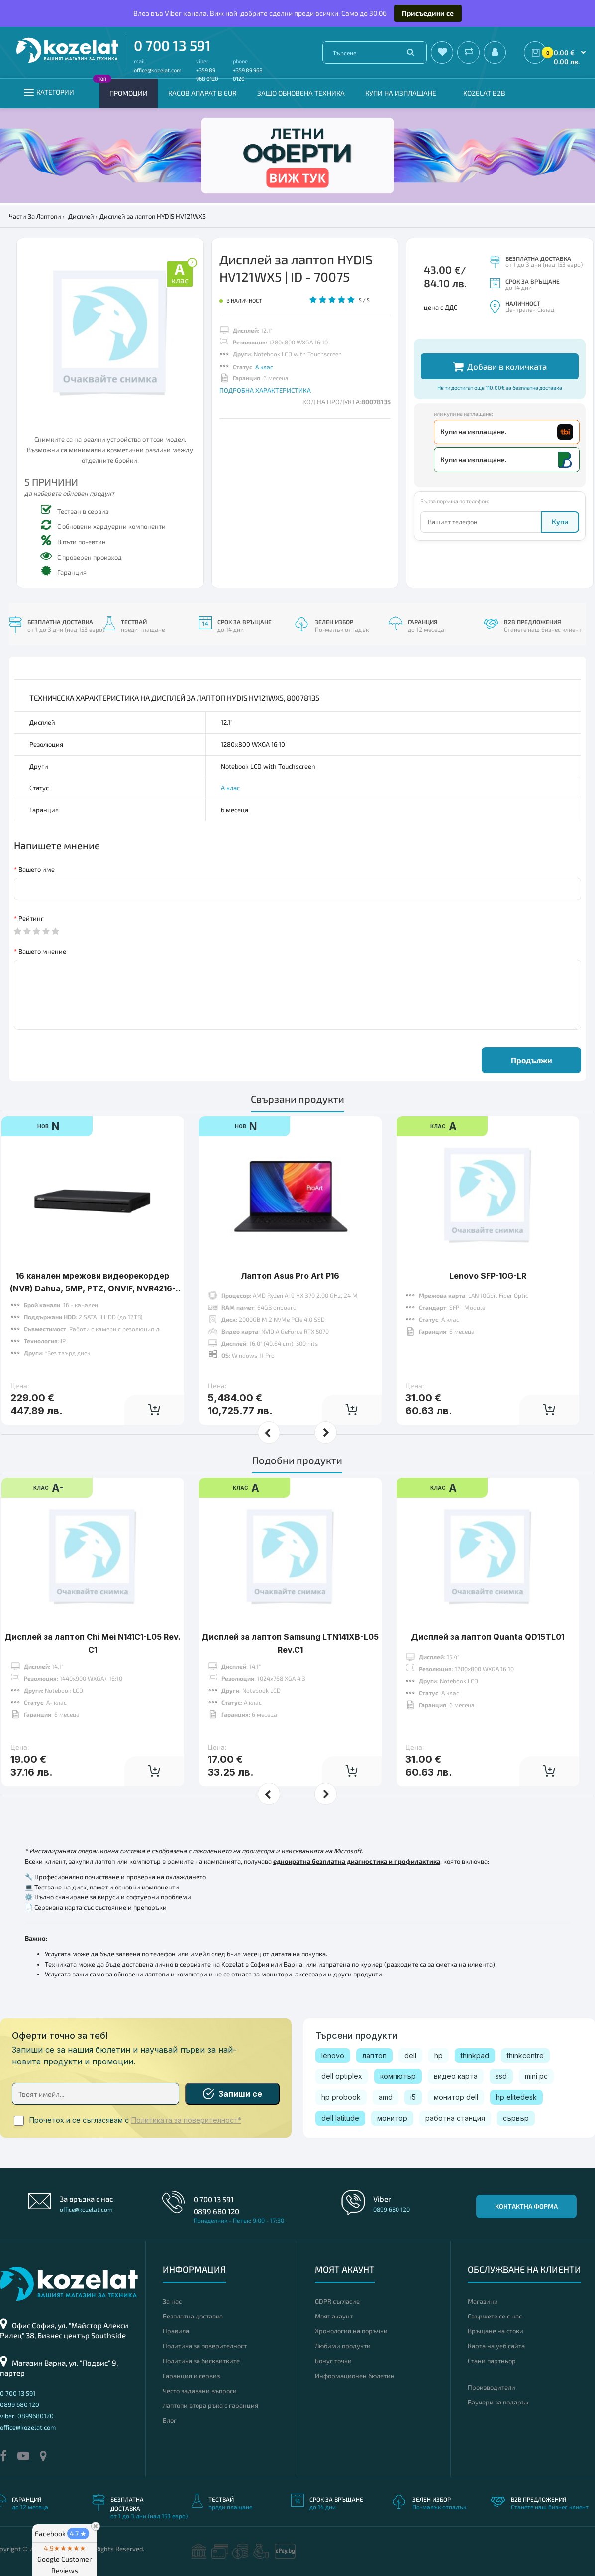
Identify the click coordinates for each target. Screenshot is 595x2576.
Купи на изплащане (400, 93)
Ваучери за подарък (498, 2402)
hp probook (341, 2097)
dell (410, 2055)
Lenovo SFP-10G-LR (487, 1276)
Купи (560, 521)
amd (386, 2097)
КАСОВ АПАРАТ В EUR (202, 93)
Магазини (483, 2301)
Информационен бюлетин (355, 2376)
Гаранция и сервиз (191, 2376)
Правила (176, 2331)
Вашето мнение (42, 951)
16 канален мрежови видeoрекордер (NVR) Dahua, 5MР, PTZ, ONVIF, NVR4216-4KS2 (93, 1288)
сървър (516, 2118)
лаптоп (374, 2055)
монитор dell (456, 2097)
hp (438, 2055)
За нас (172, 2301)
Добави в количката (500, 366)
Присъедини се (428, 13)
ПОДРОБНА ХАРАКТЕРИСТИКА (265, 390)
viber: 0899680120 (27, 2416)
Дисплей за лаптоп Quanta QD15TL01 (487, 1637)
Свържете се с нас (495, 2316)
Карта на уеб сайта (496, 2346)
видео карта (456, 2076)
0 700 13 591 (172, 45)
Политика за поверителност (205, 2346)
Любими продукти (343, 2346)
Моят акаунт (334, 2316)
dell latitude (340, 2118)
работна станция (455, 2118)
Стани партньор (492, 2361)
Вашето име (36, 869)
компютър (398, 2076)
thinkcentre (525, 2055)
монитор (392, 2118)
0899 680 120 (216, 2211)
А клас (264, 366)
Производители (491, 2387)
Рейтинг (31, 918)
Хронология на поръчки (351, 2331)
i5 (413, 2097)
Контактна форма (526, 2206)
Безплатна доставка (193, 2316)
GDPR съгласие (337, 2301)
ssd (501, 2076)
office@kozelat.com (158, 70)
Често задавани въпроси (200, 2391)
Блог (170, 2420)
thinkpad (475, 2055)
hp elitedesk (516, 2097)
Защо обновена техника (301, 93)
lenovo (332, 2055)
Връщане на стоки (495, 2331)
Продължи (531, 1060)
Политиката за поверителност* (186, 2120)
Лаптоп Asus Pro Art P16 (290, 1276)
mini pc (536, 2076)
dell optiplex (341, 2076)
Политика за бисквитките (201, 2361)
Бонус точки (333, 2361)
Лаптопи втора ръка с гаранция (210, 2405)
